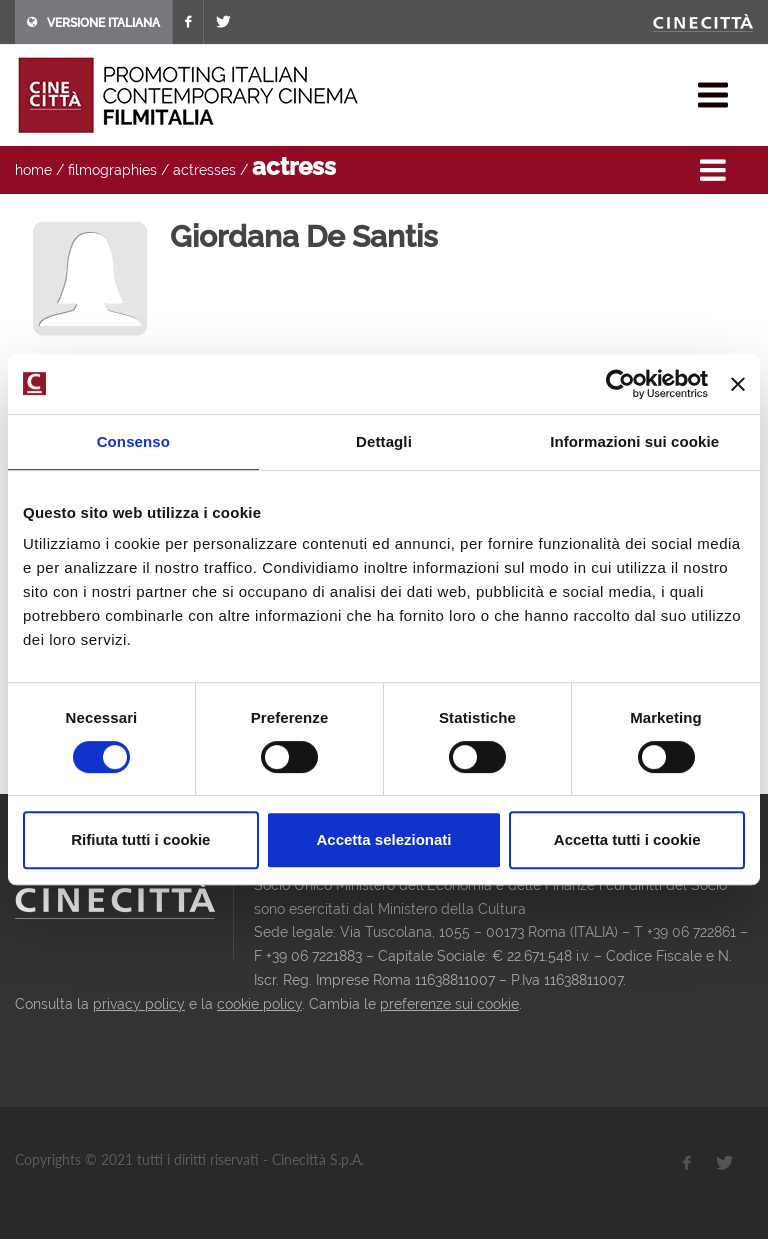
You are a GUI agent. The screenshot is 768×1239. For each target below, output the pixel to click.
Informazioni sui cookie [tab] (634, 441)
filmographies (112, 170)
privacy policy (139, 1004)
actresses (204, 170)
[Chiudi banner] (738, 384)
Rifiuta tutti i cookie (140, 839)
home (33, 170)
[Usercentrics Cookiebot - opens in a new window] (620, 384)
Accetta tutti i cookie (627, 839)
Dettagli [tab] (384, 441)
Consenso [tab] (133, 441)
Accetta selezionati (383, 839)
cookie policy (259, 1004)
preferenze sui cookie (449, 1004)
